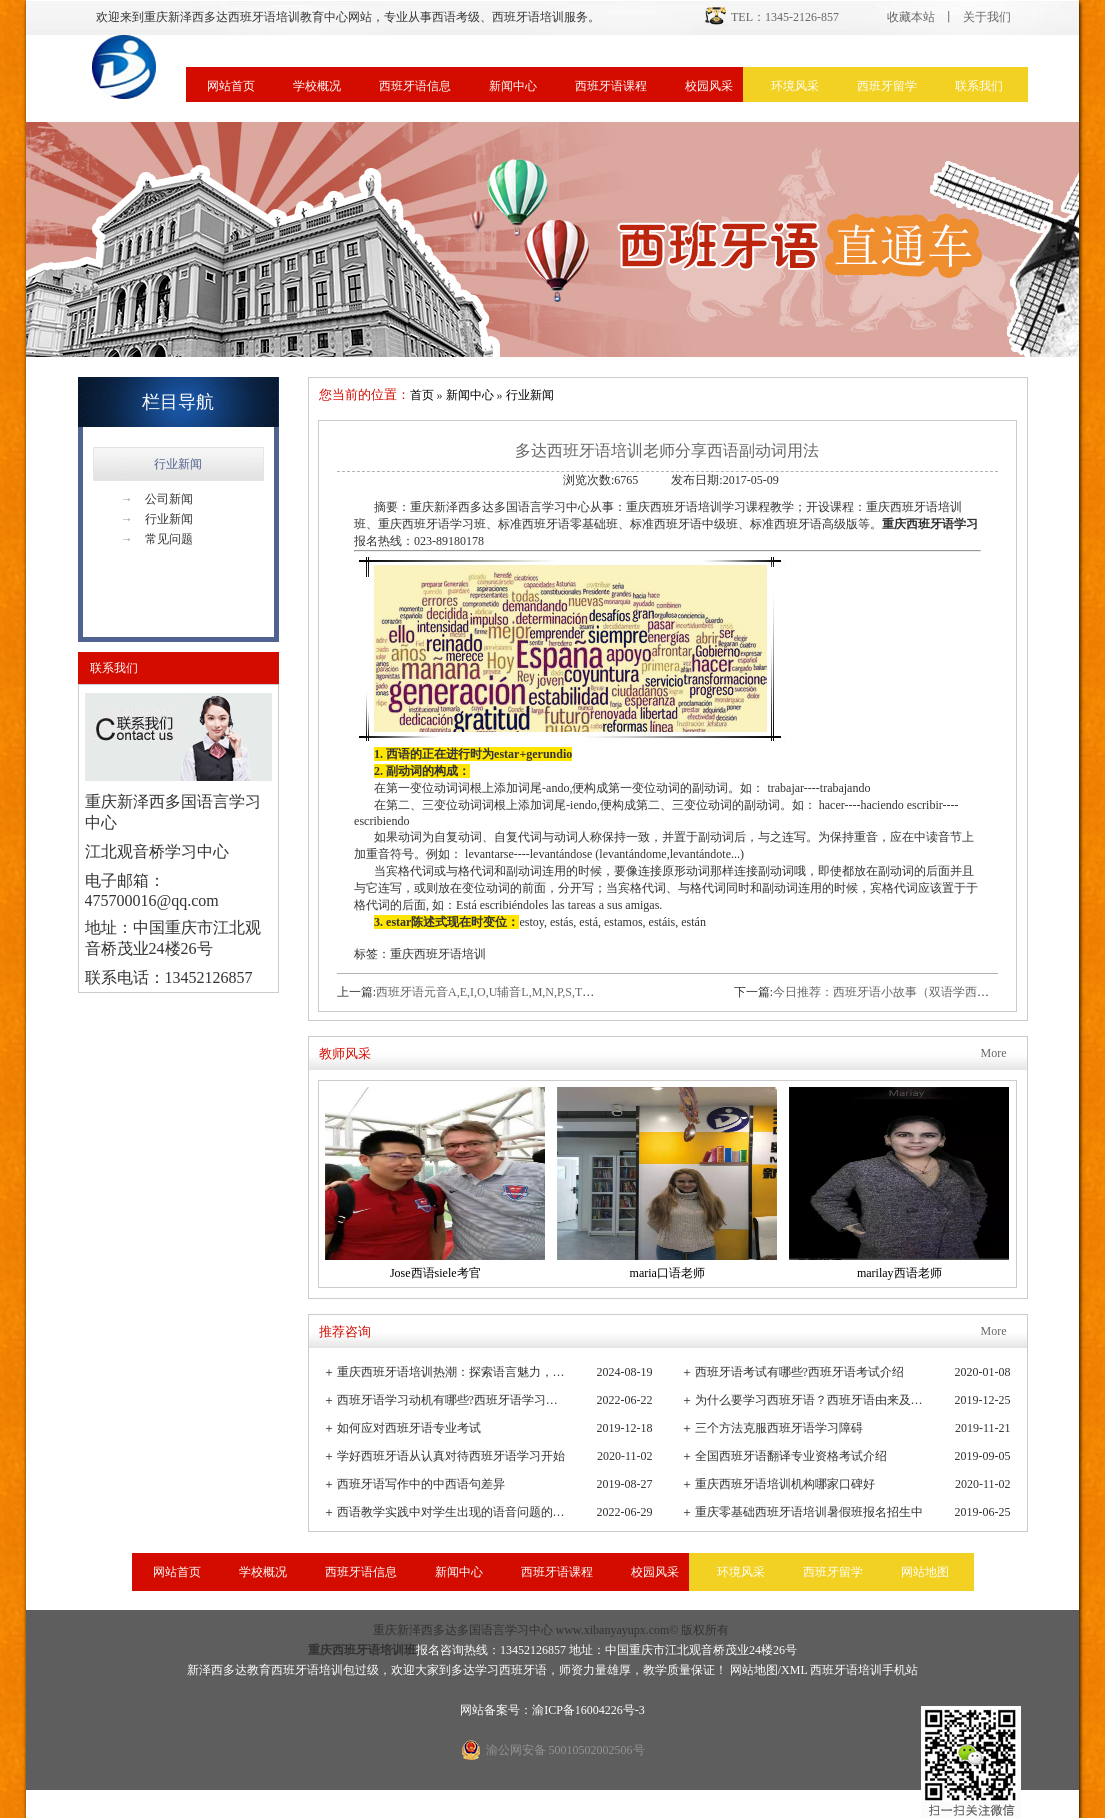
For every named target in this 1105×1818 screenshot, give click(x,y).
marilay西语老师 (899, 1273)
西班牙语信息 (415, 86)
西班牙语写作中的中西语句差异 (421, 1484)
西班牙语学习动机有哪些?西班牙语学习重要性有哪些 (452, 1400)
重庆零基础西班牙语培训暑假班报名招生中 (809, 1512)
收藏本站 (911, 17)
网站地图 (925, 1572)
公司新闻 (157, 499)
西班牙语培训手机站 (864, 1670)
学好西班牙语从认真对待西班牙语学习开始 (451, 1456)
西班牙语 (523, 1670)
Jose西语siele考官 (435, 1273)
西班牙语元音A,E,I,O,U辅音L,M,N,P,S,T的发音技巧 (509, 992)
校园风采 (709, 86)
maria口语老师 (667, 1273)
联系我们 (979, 86)
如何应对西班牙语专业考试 (409, 1428)
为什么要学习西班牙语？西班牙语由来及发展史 (810, 1400)
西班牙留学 (887, 86)
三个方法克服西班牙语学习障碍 (779, 1428)
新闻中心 (513, 86)
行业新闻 (178, 464)
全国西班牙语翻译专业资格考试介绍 (791, 1456)
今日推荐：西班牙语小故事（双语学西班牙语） (899, 992)
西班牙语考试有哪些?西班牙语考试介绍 (799, 1372)
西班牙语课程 (611, 86)
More (994, 1053)
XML (794, 1670)
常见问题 (157, 539)
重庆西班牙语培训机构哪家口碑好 (785, 1484)
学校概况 (317, 86)
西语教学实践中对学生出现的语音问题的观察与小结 (452, 1512)
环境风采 (795, 86)
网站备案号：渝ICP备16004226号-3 (552, 1710)
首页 (422, 395)
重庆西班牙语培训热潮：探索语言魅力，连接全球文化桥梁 (452, 1372)
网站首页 (231, 86)
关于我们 (987, 17)
